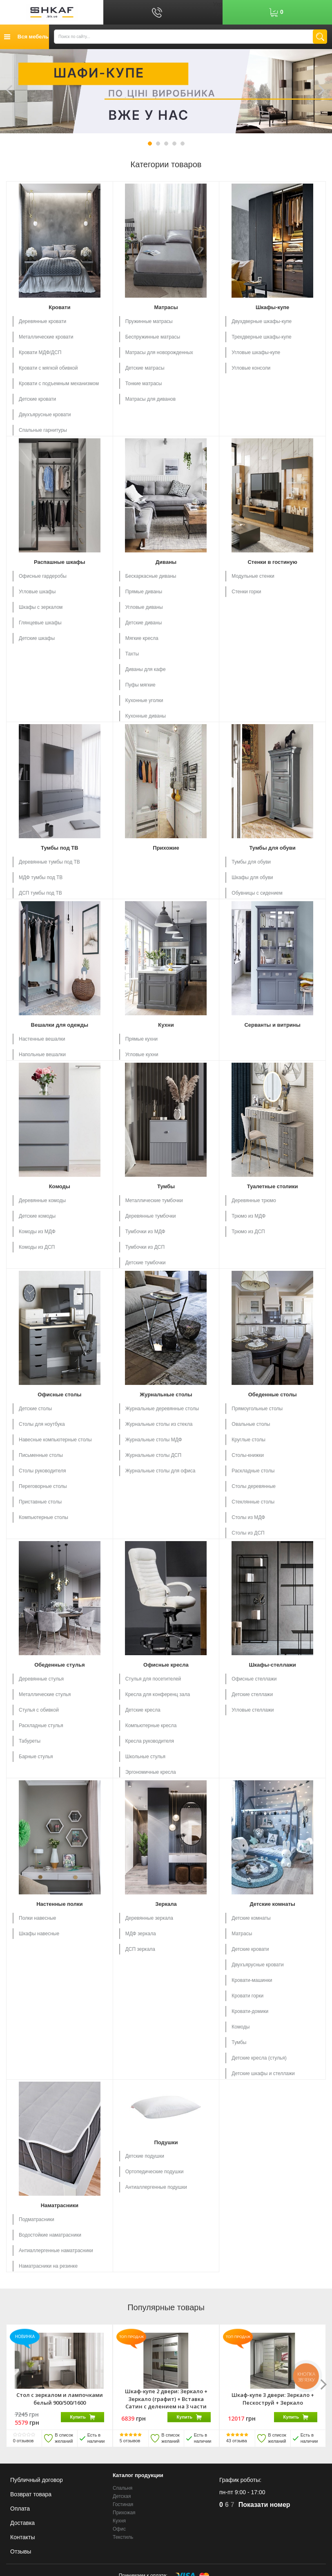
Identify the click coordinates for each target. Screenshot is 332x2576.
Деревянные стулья (41, 1679)
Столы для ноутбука (42, 1424)
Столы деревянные (254, 1486)
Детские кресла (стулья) (259, 2058)
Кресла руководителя (149, 1741)
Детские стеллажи (252, 1694)
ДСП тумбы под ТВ (40, 893)
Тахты (132, 654)
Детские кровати (37, 399)
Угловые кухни (141, 1054)
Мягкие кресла (141, 638)
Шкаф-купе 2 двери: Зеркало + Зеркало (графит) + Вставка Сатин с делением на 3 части (166, 2399)
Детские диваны (143, 623)
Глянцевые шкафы (40, 623)
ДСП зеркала (140, 1949)
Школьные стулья (145, 1756)
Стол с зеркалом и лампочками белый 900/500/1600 (59, 2399)
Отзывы (20, 2551)
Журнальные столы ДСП (153, 1455)
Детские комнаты (272, 1904)
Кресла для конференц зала (157, 1694)
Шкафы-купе (272, 307)
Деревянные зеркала (149, 1918)
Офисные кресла (166, 1665)
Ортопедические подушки (154, 2171)
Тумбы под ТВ (59, 848)
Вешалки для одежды (59, 1025)
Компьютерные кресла (151, 1725)
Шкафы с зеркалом (40, 607)
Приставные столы (40, 1502)
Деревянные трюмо (254, 1200)
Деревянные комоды (42, 1200)
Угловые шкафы (37, 592)
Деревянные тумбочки (150, 1216)
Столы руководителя (42, 1471)
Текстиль (123, 2537)
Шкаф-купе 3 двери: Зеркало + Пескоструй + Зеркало (273, 2399)
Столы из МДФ (248, 1517)
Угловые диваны (144, 607)
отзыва (236, 2440)
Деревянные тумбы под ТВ (49, 862)
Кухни (166, 1025)
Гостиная (123, 2504)
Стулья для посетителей (153, 1679)
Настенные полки (59, 1904)
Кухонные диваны (145, 716)
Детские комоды (37, 1216)
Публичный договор (36, 2480)
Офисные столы (59, 1394)
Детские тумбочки (145, 1263)
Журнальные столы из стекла (159, 1424)
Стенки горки (246, 592)
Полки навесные (37, 1918)
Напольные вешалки (42, 1054)
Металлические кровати (46, 337)
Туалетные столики (272, 1186)
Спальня (122, 2488)
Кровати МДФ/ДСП (40, 352)
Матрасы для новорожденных (159, 352)
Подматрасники (36, 2219)
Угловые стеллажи (253, 1710)
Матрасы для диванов (150, 399)
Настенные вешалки (42, 1039)
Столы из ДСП (248, 1533)
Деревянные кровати (42, 321)
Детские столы (35, 1408)
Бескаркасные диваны (150, 576)
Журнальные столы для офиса (160, 1471)
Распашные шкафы (59, 562)
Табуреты (29, 1741)
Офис (119, 2529)
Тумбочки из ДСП (145, 1247)
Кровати (59, 307)
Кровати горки (247, 1996)
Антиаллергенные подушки (156, 2187)
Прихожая (124, 2512)
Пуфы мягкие (140, 685)
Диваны (166, 562)
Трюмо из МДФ (248, 1216)
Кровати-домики (250, 2011)
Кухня (119, 2521)
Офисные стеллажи (254, 1679)
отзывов (23, 2440)
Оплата (20, 2508)
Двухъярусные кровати (45, 414)
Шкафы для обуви (252, 877)
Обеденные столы (272, 1394)
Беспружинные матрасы (152, 337)
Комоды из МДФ (37, 1231)
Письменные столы (41, 1455)
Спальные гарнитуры (43, 430)
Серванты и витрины (272, 1025)
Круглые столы (248, 1440)
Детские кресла (142, 1710)
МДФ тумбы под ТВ (40, 877)
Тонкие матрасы (143, 383)
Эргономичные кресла (150, 1772)
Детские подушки (144, 2156)
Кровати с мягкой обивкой (48, 368)
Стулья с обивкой (39, 1710)
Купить (82, 2417)
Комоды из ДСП (37, 1247)
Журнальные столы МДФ (153, 1440)
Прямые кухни (141, 1039)
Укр (217, 4)
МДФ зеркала (140, 1933)
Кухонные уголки (144, 700)
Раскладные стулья (41, 1725)
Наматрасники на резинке (48, 2266)
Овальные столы (251, 1424)
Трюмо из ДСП (248, 1231)
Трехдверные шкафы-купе (261, 337)
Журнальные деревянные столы (162, 1408)
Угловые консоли (251, 368)
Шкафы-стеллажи (272, 1665)
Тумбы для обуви (272, 848)
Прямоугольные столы (257, 1408)
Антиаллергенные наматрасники (56, 2250)
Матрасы (166, 307)
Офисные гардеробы (43, 576)
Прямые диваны (143, 592)
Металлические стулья (45, 1694)
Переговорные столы (43, 1486)
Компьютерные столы (43, 1517)
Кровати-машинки (252, 1980)
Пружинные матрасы (149, 321)
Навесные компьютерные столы (55, 1440)
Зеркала (166, 1904)
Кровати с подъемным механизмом (59, 383)
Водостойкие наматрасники (50, 2235)
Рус (218, 12)
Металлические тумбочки (154, 1200)
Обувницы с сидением (257, 893)
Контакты (22, 2537)
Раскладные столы (253, 1471)
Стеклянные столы (253, 1502)
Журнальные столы (166, 1394)
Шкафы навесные (39, 1933)
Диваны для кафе (145, 669)
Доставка (22, 2523)
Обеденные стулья (59, 1665)
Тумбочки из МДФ (145, 1231)
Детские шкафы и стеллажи (263, 2073)
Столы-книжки (248, 1455)
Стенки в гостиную (272, 562)
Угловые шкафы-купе (256, 352)
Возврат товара (30, 2494)
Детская (122, 2496)
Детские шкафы (37, 638)
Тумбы (166, 1186)
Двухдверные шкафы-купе (262, 321)
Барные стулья (36, 1756)
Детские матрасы (145, 368)
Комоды (59, 1186)
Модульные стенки (253, 576)
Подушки (166, 2142)
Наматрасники (59, 2205)
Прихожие (166, 848)
